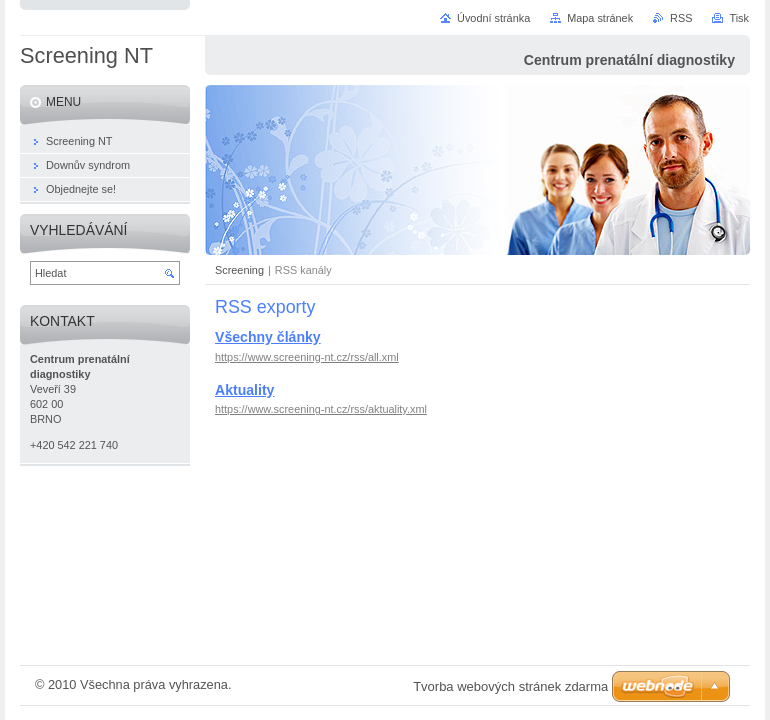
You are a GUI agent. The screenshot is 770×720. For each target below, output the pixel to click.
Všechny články (268, 337)
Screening (239, 270)
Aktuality (244, 390)
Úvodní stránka (493, 18)
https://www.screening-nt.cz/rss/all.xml (307, 357)
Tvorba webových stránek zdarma (510, 686)
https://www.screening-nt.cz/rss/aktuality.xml (321, 409)
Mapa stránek (600, 18)
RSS (681, 18)
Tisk (739, 18)
